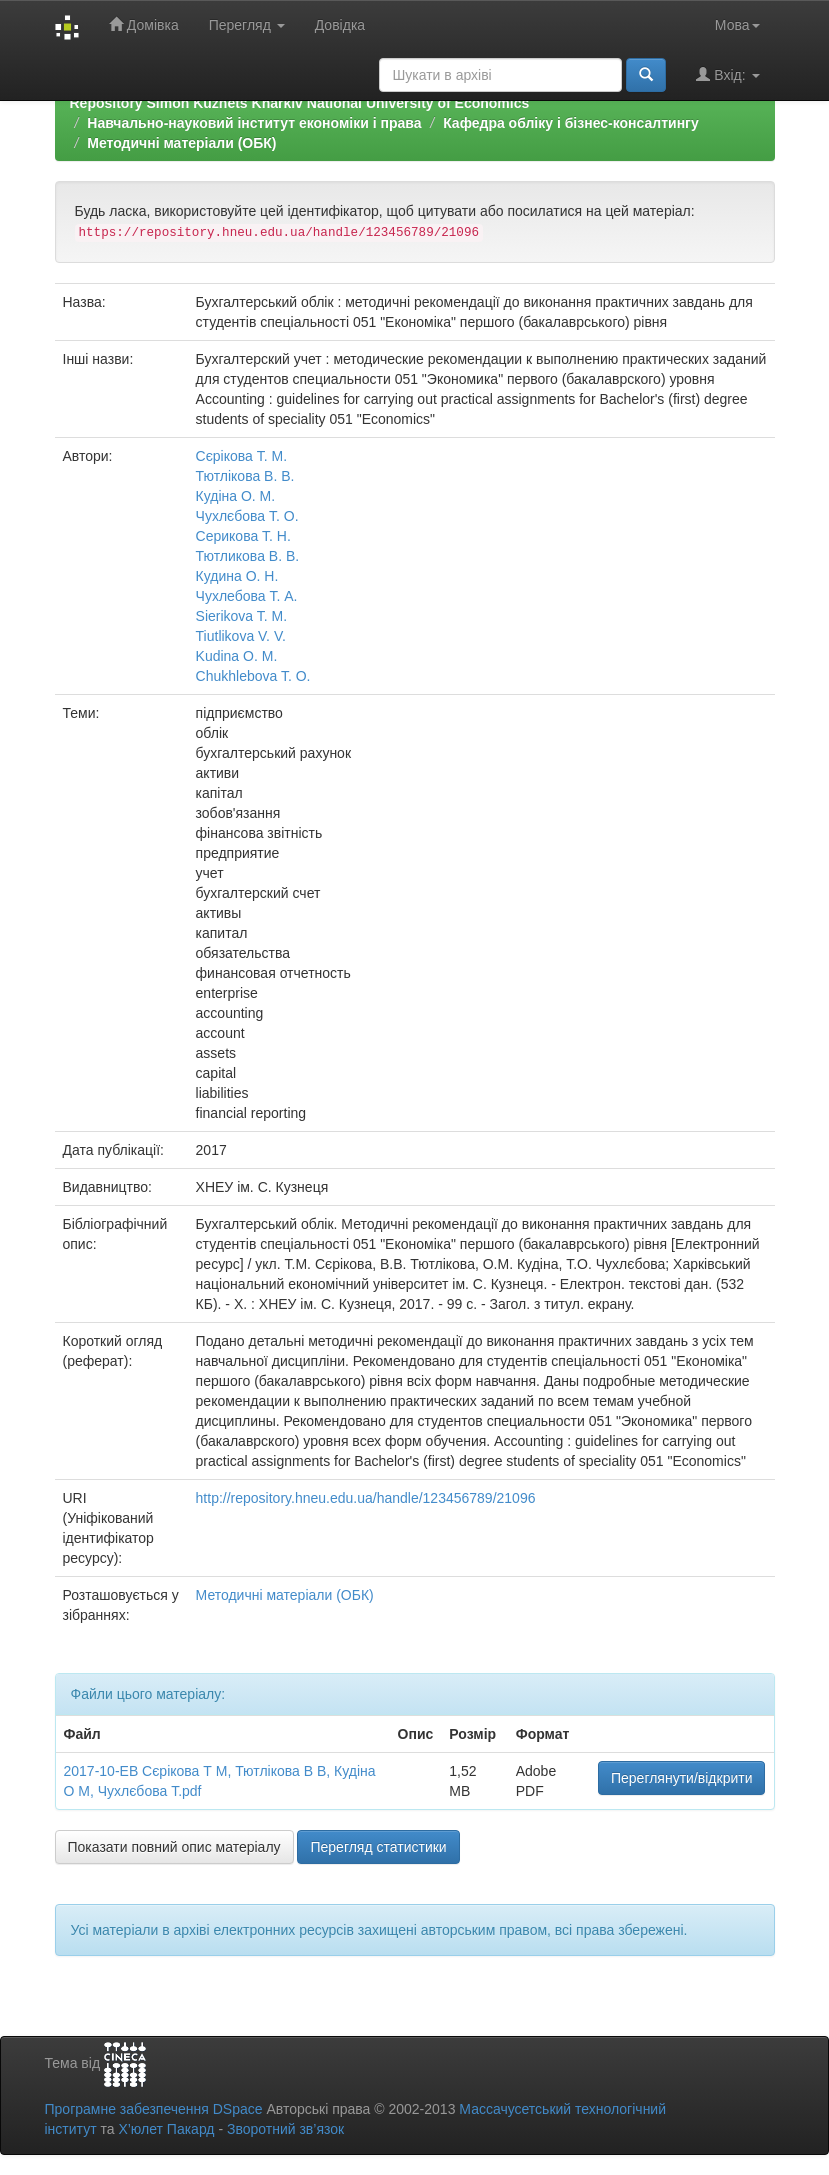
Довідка (340, 25)
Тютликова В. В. (248, 556)
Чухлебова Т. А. (247, 596)
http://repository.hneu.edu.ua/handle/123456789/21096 (366, 1498)
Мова (737, 25)
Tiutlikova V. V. (241, 636)
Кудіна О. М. (236, 496)
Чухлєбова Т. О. (247, 516)
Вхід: (727, 74)
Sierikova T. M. (242, 616)
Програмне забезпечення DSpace (154, 2109)
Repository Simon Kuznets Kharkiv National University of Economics (300, 103)
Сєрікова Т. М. (242, 456)
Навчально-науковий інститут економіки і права (254, 123)
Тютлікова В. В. (245, 476)
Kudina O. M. (237, 656)
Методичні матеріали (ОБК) (181, 143)
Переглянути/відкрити (682, 1778)
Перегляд (247, 25)
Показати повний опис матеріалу (174, 1847)
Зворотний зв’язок (285, 2129)
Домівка (144, 24)
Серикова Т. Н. (243, 536)
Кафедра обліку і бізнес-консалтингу (571, 123)
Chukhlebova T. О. (253, 676)
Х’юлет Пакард (166, 2129)
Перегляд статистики (378, 1847)
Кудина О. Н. (237, 576)
